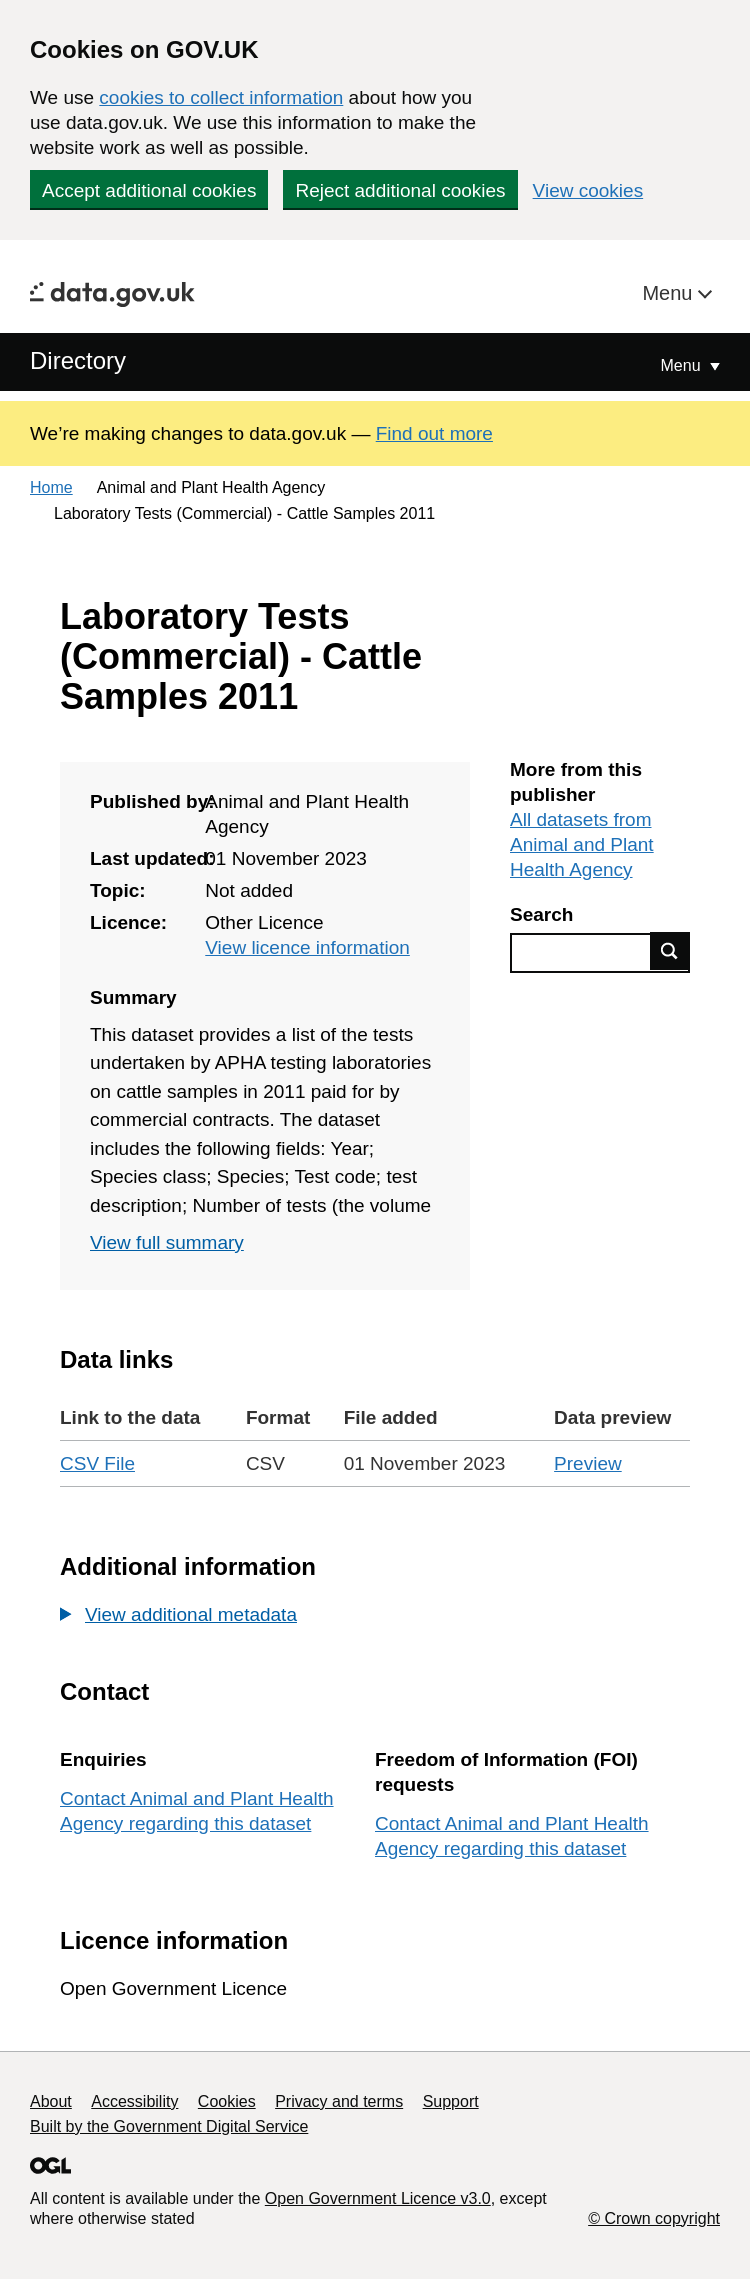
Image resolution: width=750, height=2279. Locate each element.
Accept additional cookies (149, 190)
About (51, 2101)
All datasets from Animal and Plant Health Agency (582, 844)
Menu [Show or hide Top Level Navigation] (683, 365)
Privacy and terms (339, 2101)
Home (51, 487)
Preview (588, 1463)
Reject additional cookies (400, 190)
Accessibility (134, 2101)
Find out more (434, 433)
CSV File (97, 1463)
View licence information (307, 947)
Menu (670, 293)
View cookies (588, 190)
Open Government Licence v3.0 (378, 2198)
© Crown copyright (654, 2218)
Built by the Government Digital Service (169, 2126)
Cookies (227, 2101)
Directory (78, 360)
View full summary (167, 1242)
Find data (670, 951)
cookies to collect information (221, 97)
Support (451, 2101)
